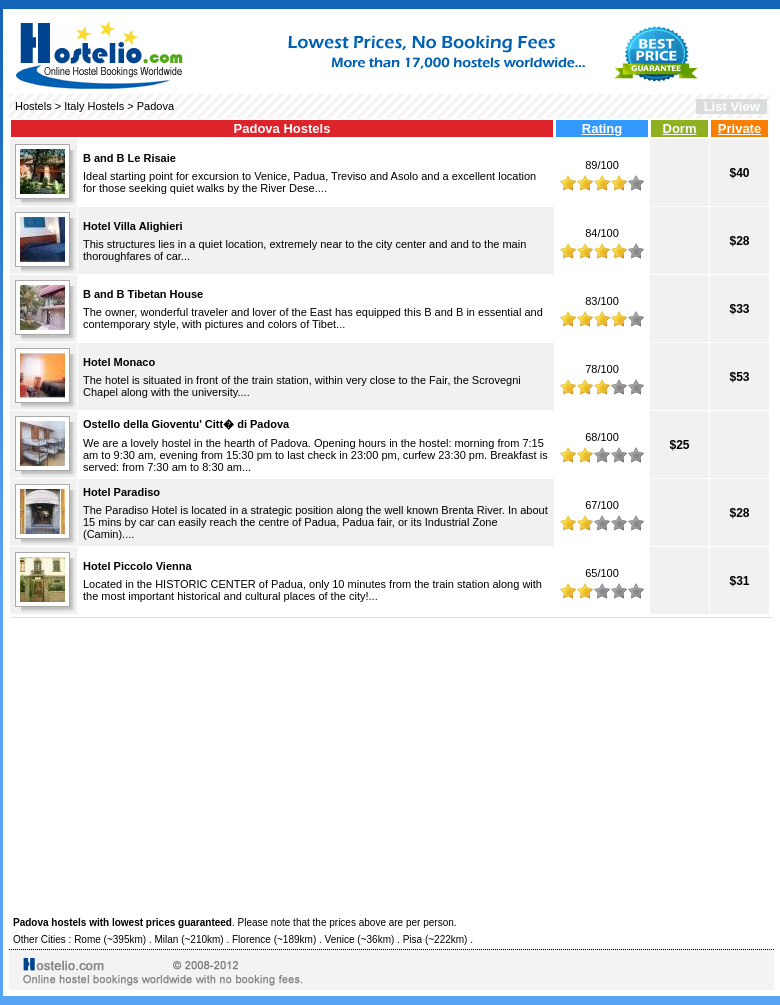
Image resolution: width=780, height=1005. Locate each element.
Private (739, 128)
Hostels (33, 106)
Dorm (680, 128)
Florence (251, 939)
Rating (602, 128)
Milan (166, 939)
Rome (87, 939)
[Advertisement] (391, 764)
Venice (340, 939)
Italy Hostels (94, 106)
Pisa (412, 939)
